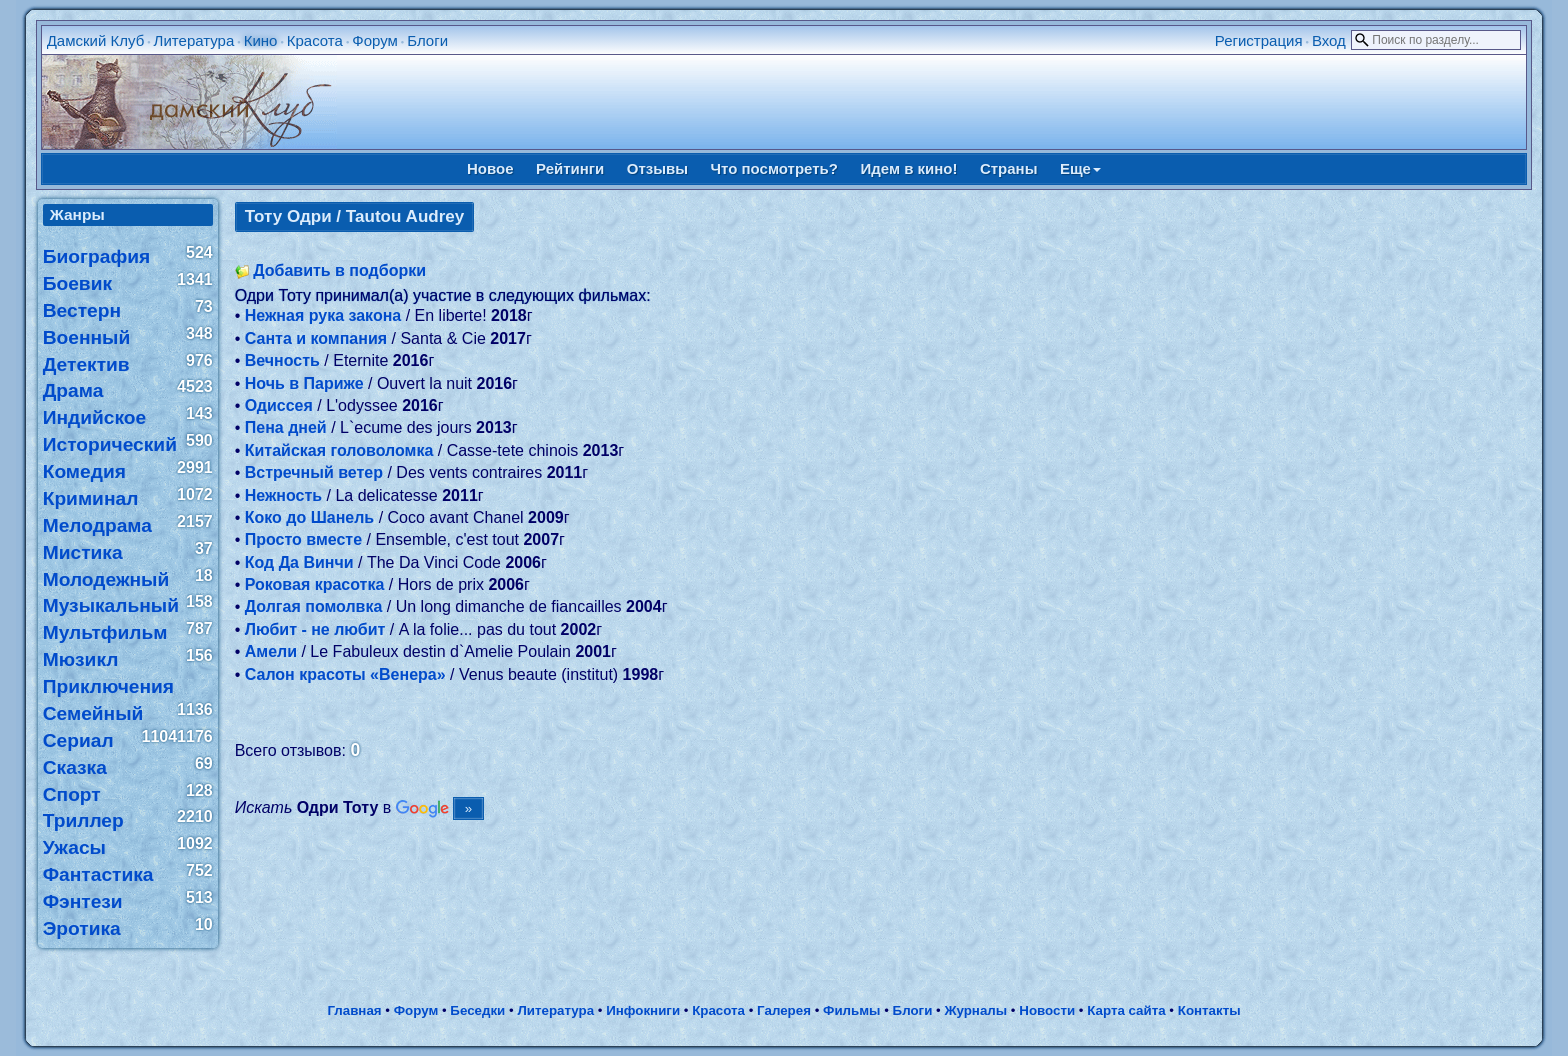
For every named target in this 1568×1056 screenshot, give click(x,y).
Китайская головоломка (339, 450)
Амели (271, 651)
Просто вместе (303, 539)
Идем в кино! (908, 168)
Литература (194, 40)
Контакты (1209, 1010)
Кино (261, 40)
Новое (490, 168)
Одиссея (279, 405)
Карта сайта (1126, 1010)
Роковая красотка (315, 584)
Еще (1080, 168)
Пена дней (286, 427)
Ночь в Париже (304, 383)
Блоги (427, 40)
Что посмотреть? (774, 168)
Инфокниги (643, 1010)
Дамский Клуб (96, 40)
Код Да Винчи (299, 562)
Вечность (282, 360)
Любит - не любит (315, 629)
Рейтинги (570, 168)
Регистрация (1259, 40)
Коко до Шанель (309, 517)
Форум (375, 40)
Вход (1329, 40)
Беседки (477, 1010)
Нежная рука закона (323, 315)
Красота (315, 40)
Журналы (975, 1010)
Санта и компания (316, 338)
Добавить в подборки (339, 270)
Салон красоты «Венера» (345, 674)
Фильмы (851, 1010)
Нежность (283, 495)
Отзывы (657, 168)
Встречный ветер (314, 472)
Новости (1047, 1010)
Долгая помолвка (314, 606)
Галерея (784, 1010)
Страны (1009, 168)
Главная (354, 1010)
